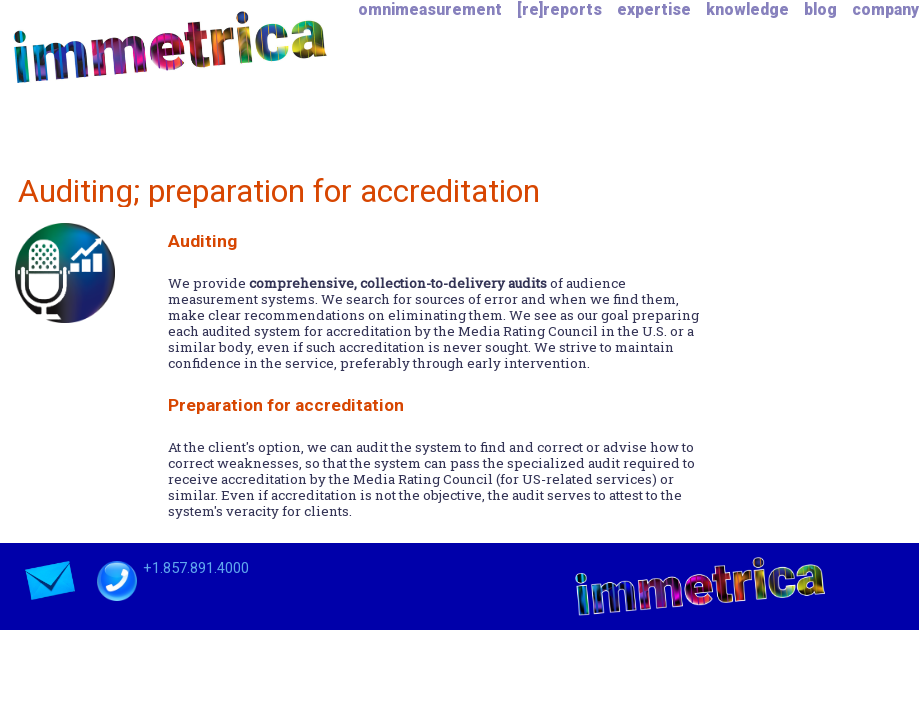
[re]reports (559, 9)
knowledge (747, 9)
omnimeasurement (430, 9)
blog (820, 9)
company (885, 9)
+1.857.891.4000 (194, 568)
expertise (654, 9)
